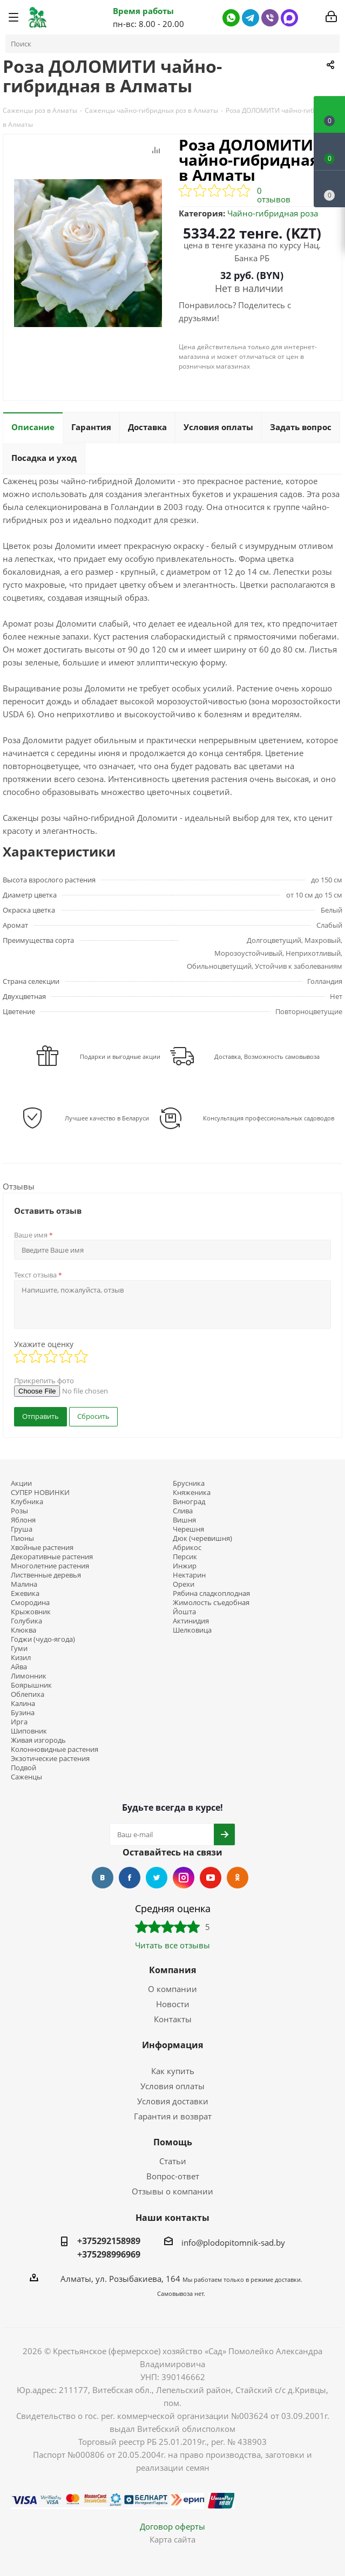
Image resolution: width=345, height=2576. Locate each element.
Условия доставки (172, 2101)
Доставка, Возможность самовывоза (267, 1056)
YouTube (210, 1877)
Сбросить (93, 1416)
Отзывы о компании (172, 2191)
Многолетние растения (50, 1565)
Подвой (23, 1767)
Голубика (26, 1621)
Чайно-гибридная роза (272, 213)
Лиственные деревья (46, 1575)
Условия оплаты (172, 2086)
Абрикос (187, 1547)
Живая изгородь (38, 1740)
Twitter (156, 1877)
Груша (21, 1529)
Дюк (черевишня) (202, 1538)
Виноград (189, 1501)
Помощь (172, 2142)
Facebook (129, 1877)
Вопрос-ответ (172, 2176)
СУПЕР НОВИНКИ (40, 1492)
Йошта (184, 1611)
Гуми (19, 1648)
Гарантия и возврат (173, 2116)
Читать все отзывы (172, 1945)
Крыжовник (31, 1611)
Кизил (21, 1657)
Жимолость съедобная (211, 1602)
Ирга (19, 1721)
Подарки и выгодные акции (120, 1056)
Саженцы (26, 1776)
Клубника (27, 1501)
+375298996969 (108, 2254)
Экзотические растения (50, 1758)
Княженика (192, 1492)
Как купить (172, 2070)
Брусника (189, 1483)
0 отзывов (273, 195)
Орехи (183, 1584)
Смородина (30, 1602)
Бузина (23, 1712)
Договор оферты (172, 2526)
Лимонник (28, 1676)
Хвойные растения (42, 1547)
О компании (172, 1988)
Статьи (172, 2161)
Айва (19, 1666)
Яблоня (23, 1520)
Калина (23, 1703)
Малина (24, 1584)
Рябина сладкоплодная (211, 1593)
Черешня (188, 1529)
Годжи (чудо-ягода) (43, 1639)
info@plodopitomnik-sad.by (233, 2242)
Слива (183, 1510)
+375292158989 (108, 2241)
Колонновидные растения (54, 1749)
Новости (173, 2004)
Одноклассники (237, 1877)
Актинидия (191, 1621)
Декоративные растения (52, 1556)
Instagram (183, 1877)
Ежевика (25, 1593)
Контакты (173, 2019)
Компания (172, 1970)
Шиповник (29, 1731)
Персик (185, 1556)
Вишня (184, 1520)
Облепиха (27, 1694)
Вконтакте (102, 1877)
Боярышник (31, 1685)
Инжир (185, 1565)
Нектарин (189, 1575)
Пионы (22, 1538)
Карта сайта (172, 2539)
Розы (19, 1510)
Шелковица (192, 1630)
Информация (172, 2045)
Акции (21, 1483)
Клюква (23, 1630)
